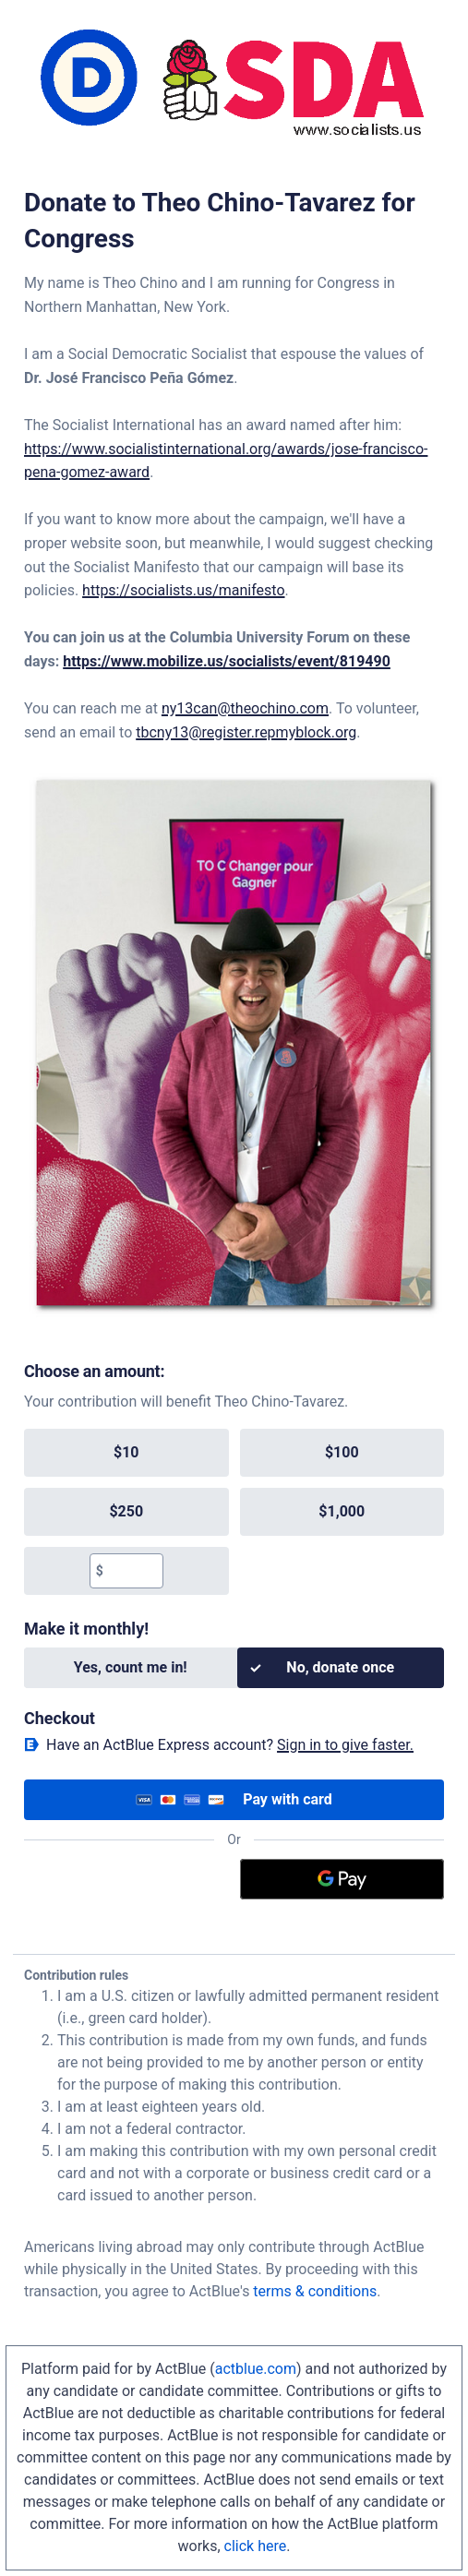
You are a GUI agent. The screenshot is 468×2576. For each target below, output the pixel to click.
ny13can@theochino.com (245, 708)
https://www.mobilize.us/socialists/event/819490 (226, 661)
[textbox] (132, 1571)
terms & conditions (315, 2291)
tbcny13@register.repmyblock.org (246, 732)
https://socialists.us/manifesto (183, 590)
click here (255, 2546)
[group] (234, 1512)
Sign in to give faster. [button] (345, 1745)
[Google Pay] (342, 1879)
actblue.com (255, 2369)
